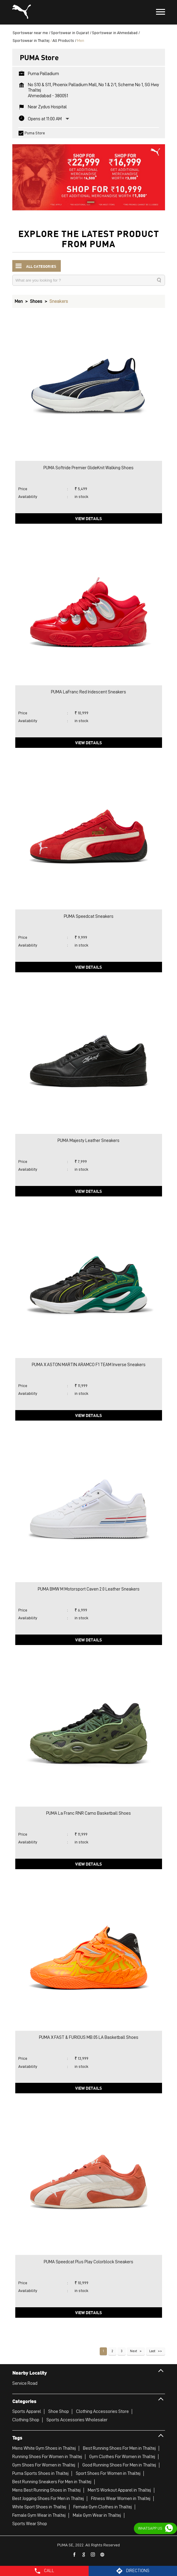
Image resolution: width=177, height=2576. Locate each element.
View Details (88, 518)
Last (152, 2351)
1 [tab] (88, 202)
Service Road (24, 2383)
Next (133, 2351)
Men (19, 301)
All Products (63, 40)
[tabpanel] (88, 174)
